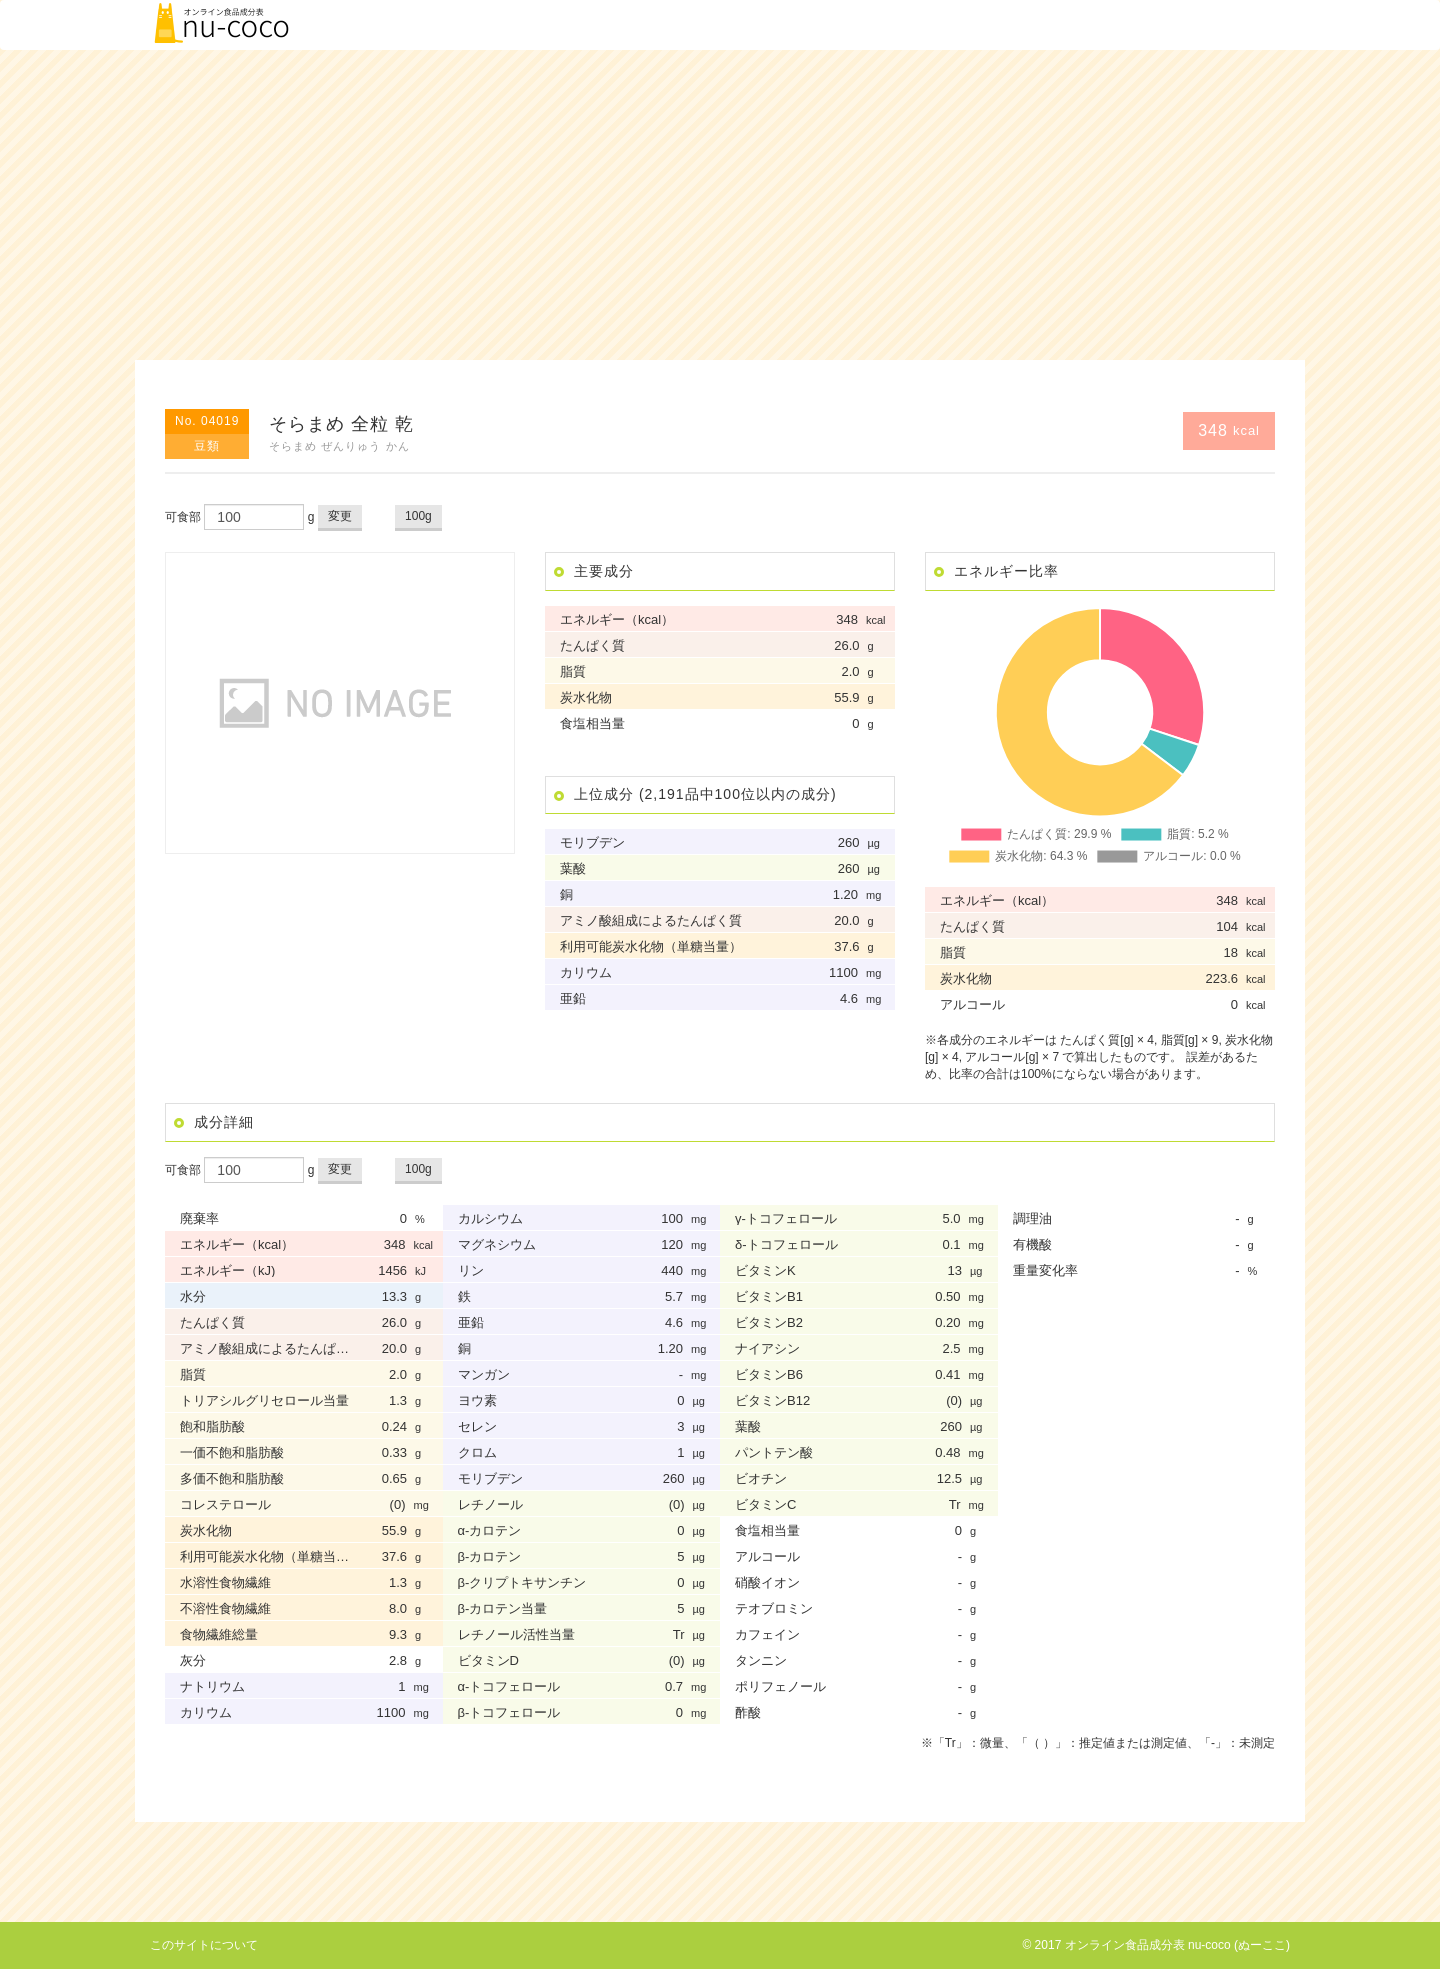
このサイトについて (204, 1945)
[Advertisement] (720, 205)
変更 (340, 516)
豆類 (207, 446)
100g (418, 516)
